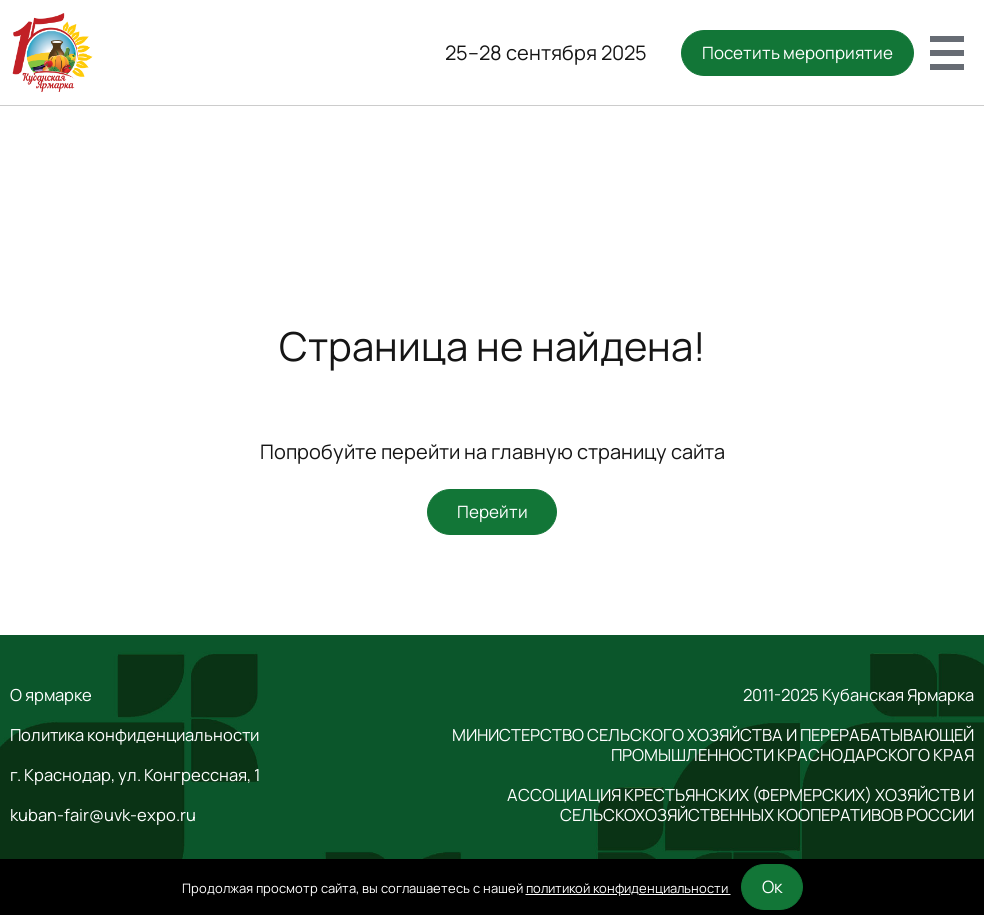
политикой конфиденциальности (628, 888)
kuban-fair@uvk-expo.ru (103, 815)
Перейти (492, 511)
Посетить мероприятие (797, 52)
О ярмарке (51, 695)
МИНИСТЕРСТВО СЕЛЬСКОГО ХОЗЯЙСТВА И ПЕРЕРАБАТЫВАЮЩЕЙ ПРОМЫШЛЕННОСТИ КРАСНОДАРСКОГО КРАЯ (713, 745)
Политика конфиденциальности (134, 735)
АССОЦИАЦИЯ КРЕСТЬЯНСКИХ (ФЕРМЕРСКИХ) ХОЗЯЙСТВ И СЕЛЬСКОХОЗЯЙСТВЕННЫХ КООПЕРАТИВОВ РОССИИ (740, 805)
